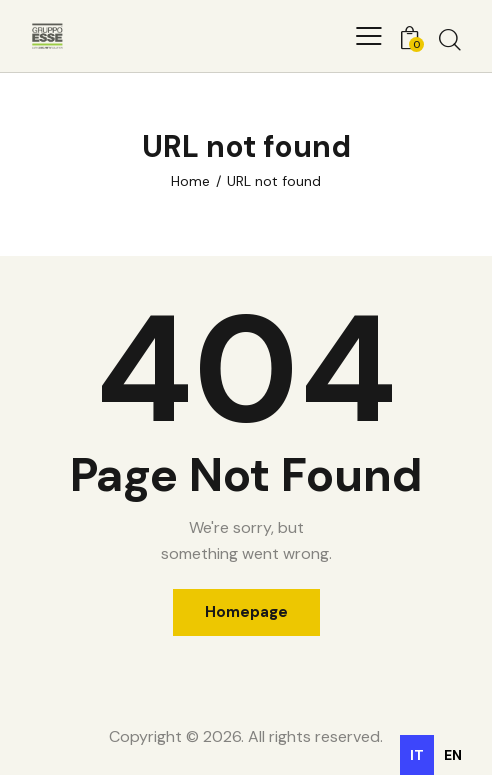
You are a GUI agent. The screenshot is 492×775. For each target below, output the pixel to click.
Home (190, 181)
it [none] (417, 755)
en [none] (453, 755)
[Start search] (449, 39)
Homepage (246, 612)
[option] (453, 755)
